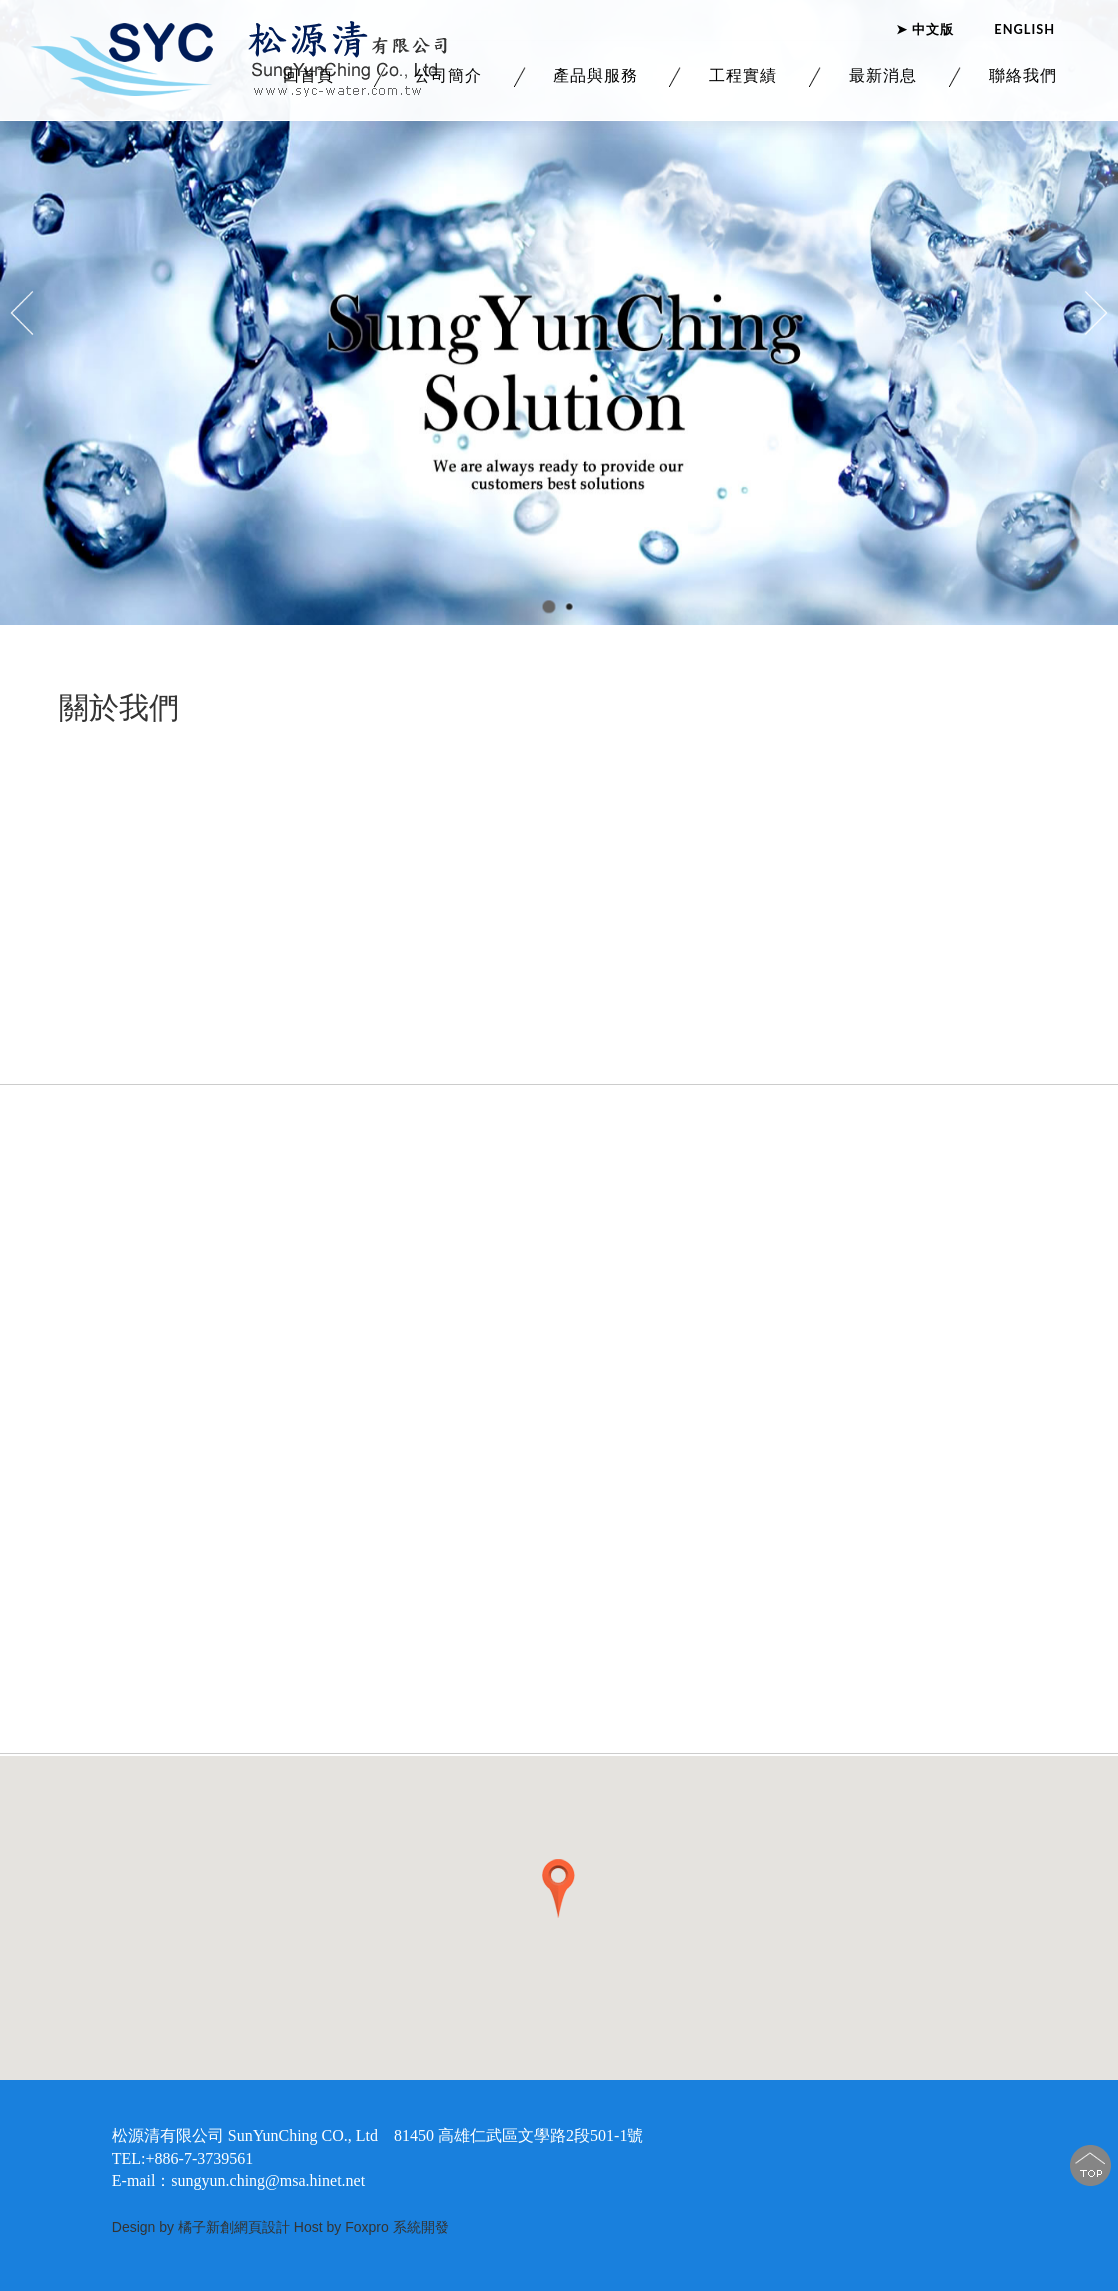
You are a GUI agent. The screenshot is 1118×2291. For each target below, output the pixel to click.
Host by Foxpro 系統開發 (371, 2227)
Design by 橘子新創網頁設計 (203, 2227)
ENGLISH (1024, 22)
